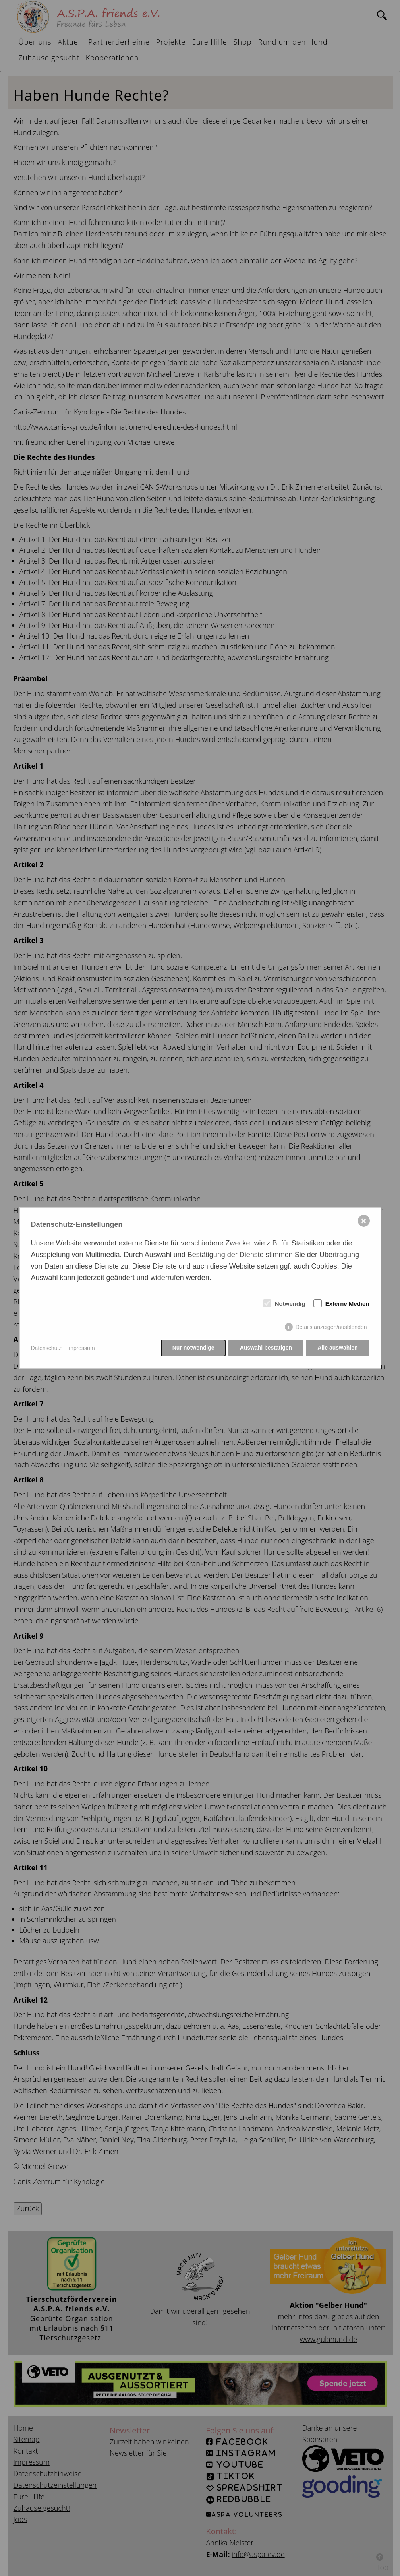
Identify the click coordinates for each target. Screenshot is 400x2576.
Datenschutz (46, 1348)
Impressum (81, 1348)
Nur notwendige (193, 1348)
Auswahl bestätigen (266, 1348)
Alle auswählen (337, 1348)
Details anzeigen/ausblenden (331, 1327)
